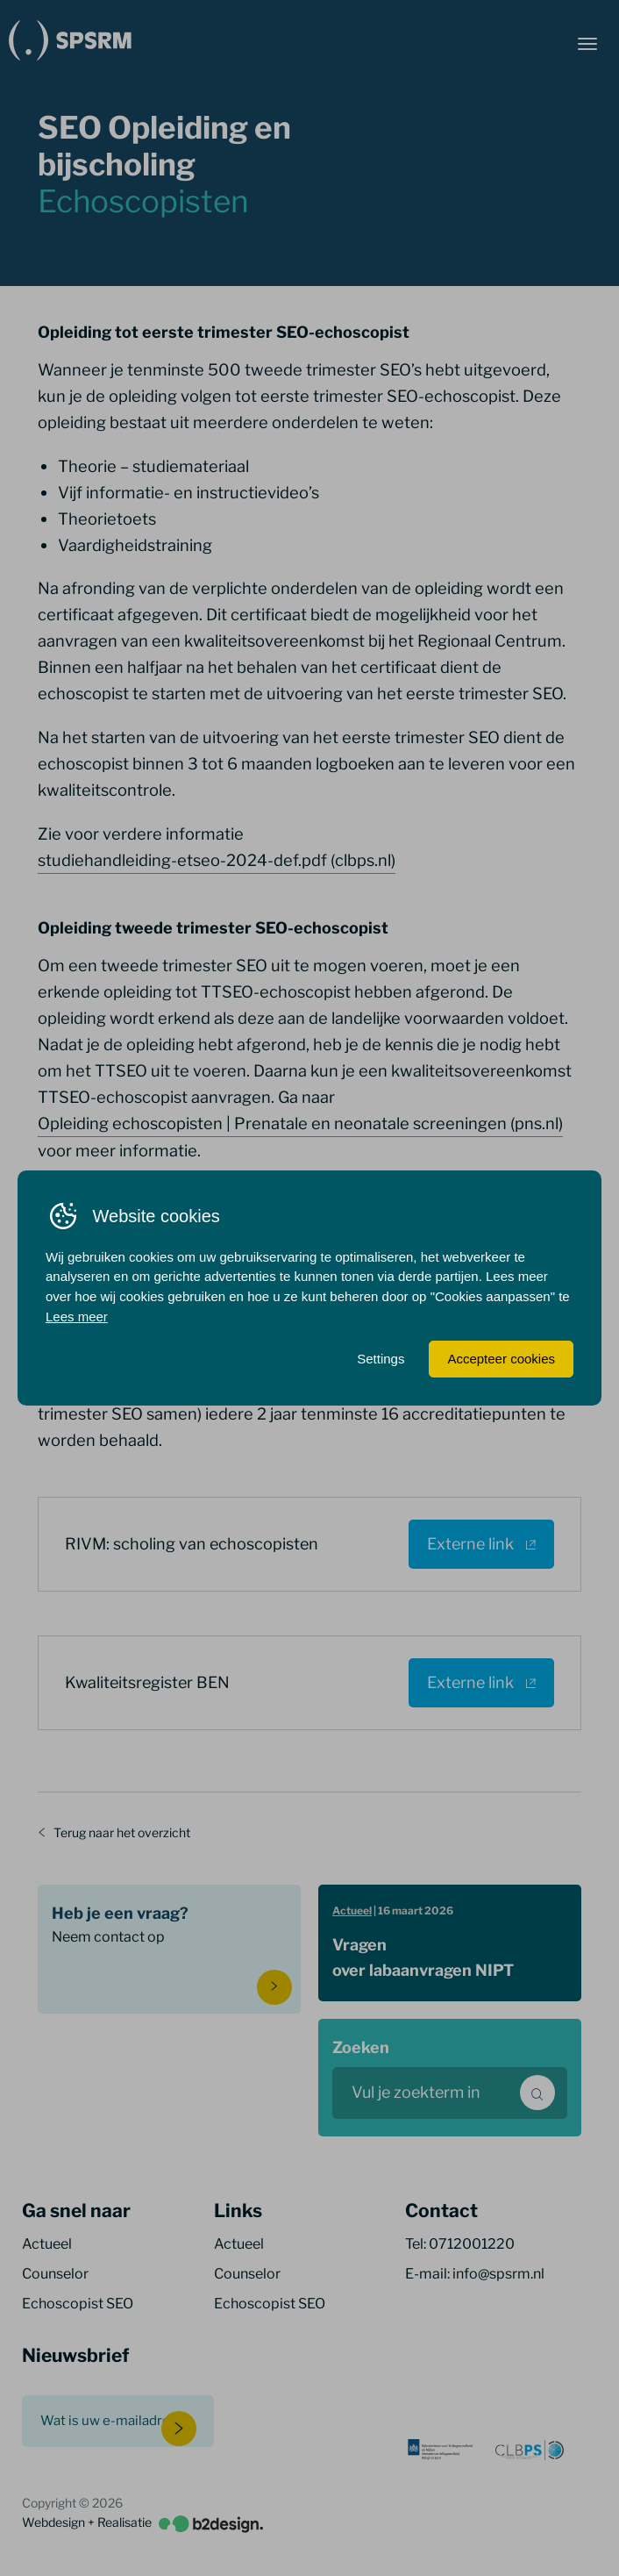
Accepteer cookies (501, 1358)
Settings (380, 1358)
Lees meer (77, 1316)
